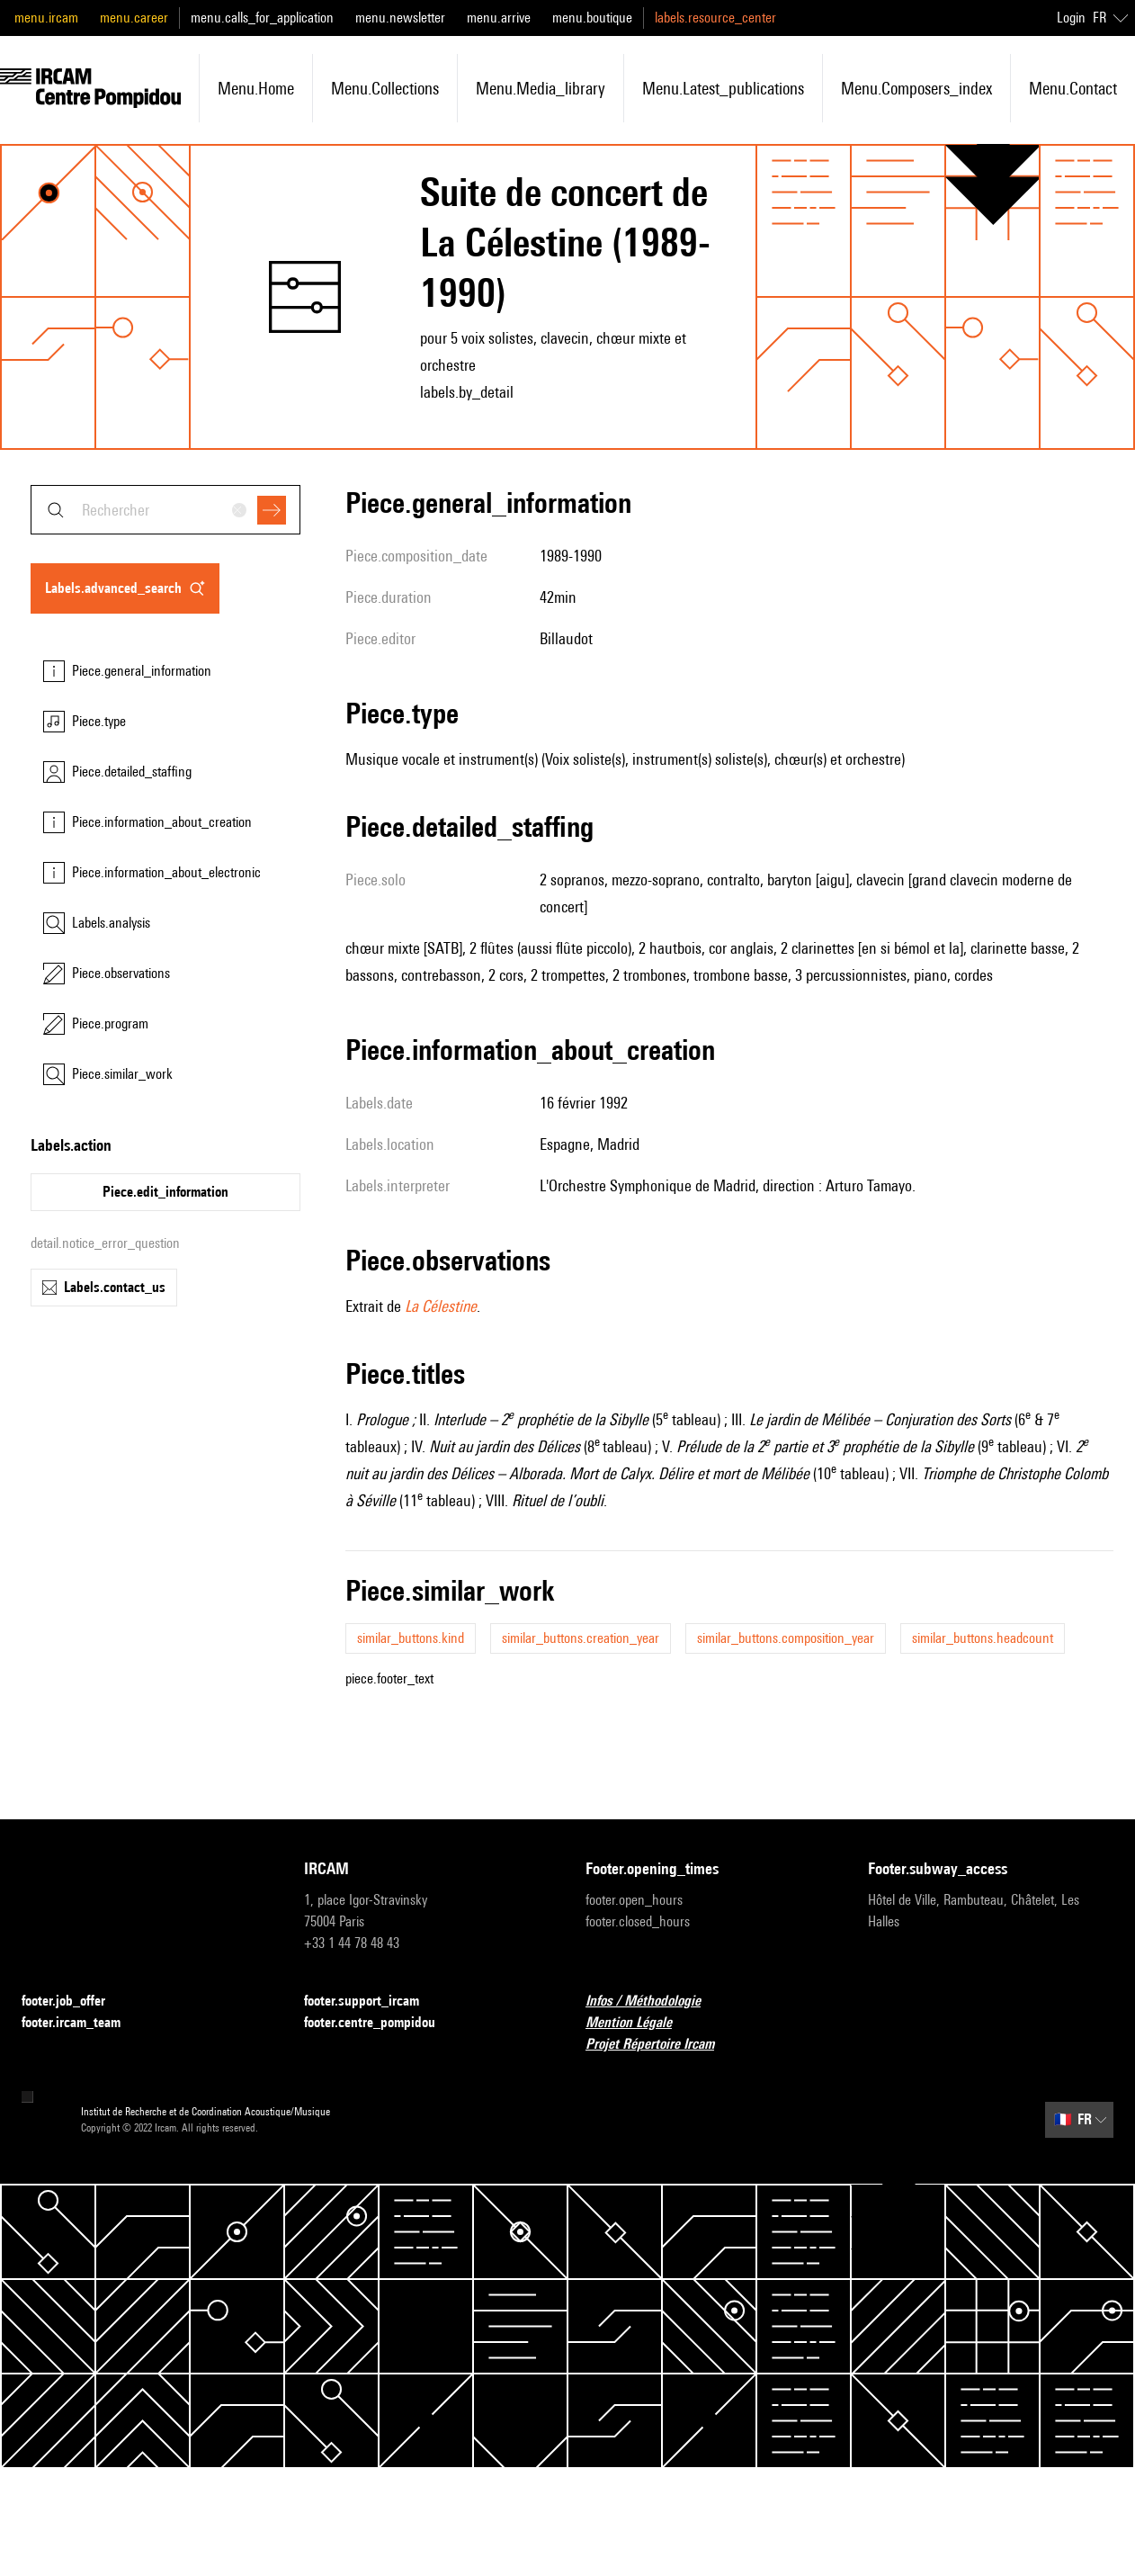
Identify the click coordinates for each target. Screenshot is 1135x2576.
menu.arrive (499, 17)
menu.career (134, 17)
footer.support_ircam (372, 2001)
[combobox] (165, 509)
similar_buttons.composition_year (785, 1638)
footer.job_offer (74, 2001)
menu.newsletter (400, 17)
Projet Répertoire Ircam (660, 2044)
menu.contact (1073, 88)
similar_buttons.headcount (982, 1638)
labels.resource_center (715, 17)
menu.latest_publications (723, 88)
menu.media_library (540, 88)
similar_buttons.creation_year (580, 1638)
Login (1071, 17)
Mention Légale (639, 2023)
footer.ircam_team (82, 2023)
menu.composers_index (916, 88)
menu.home (256, 88)
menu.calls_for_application (262, 17)
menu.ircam (46, 17)
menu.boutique (592, 17)
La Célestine (441, 1306)
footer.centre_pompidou (380, 2023)
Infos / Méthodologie (653, 2001)
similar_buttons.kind (410, 1638)
